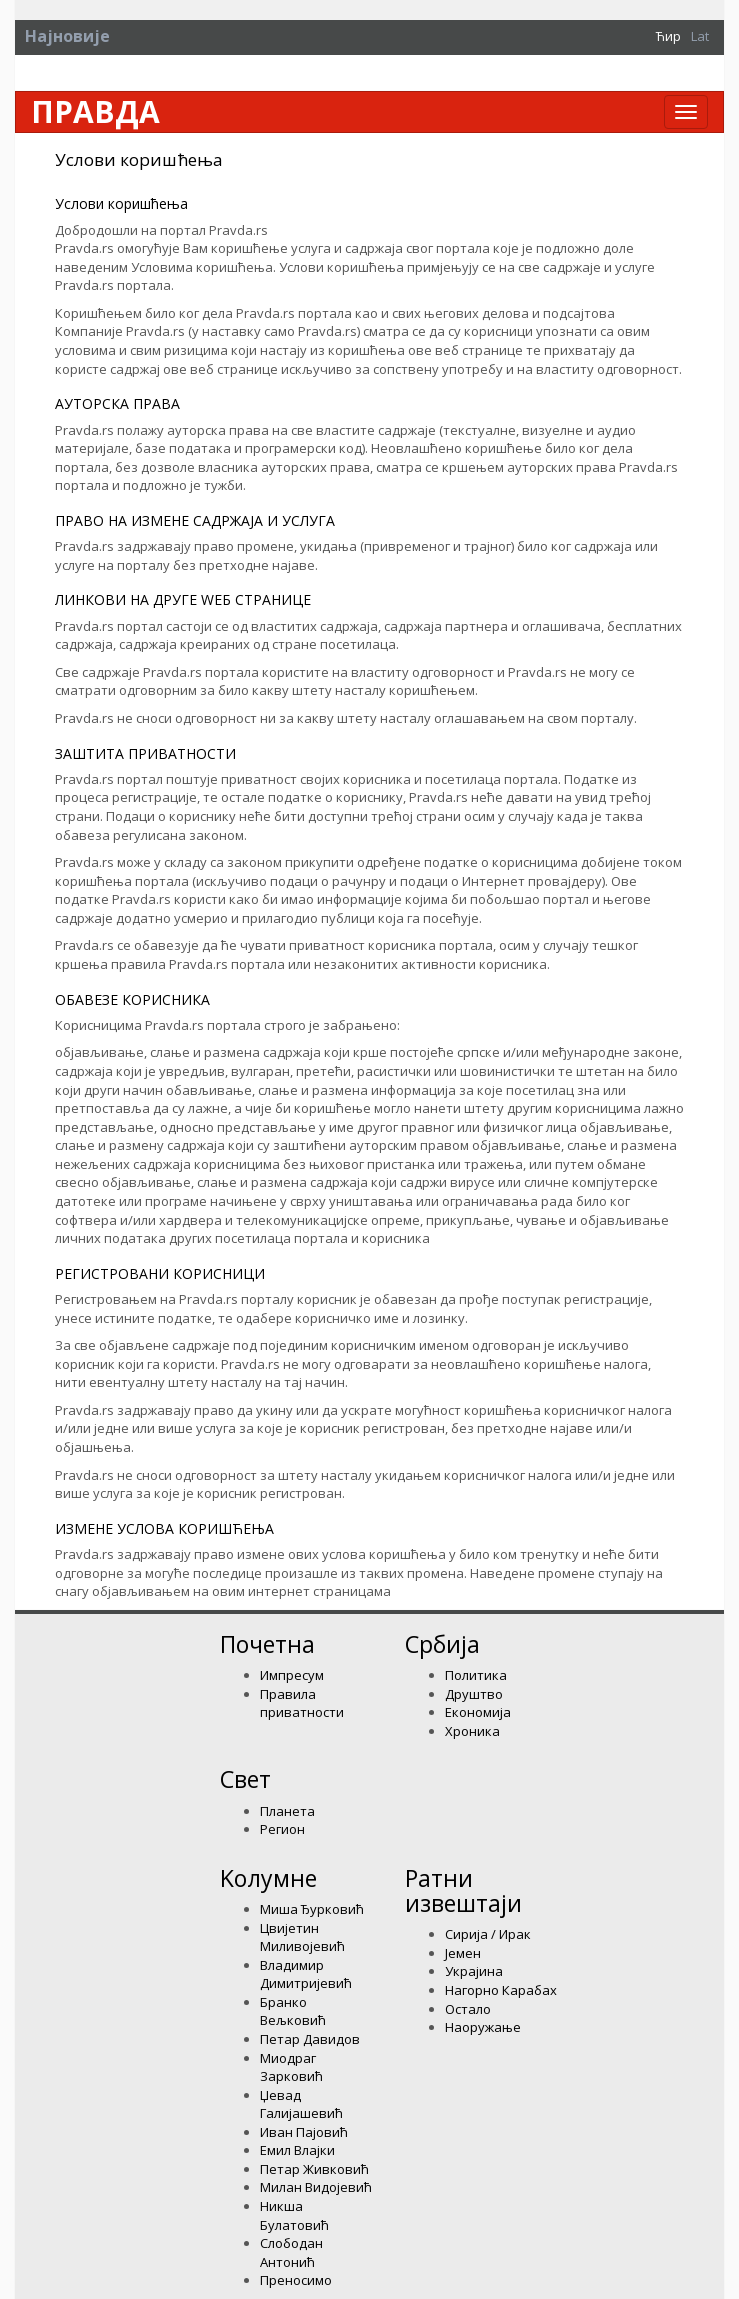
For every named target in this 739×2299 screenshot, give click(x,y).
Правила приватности (302, 1703)
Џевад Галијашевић (301, 2104)
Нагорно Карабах (501, 1990)
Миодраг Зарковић (291, 2067)
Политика (476, 1675)
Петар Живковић (314, 2169)
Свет (245, 1779)
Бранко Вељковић (293, 2011)
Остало (468, 2009)
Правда (95, 112)
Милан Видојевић (316, 2187)
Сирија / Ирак (488, 1934)
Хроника (472, 1731)
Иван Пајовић (304, 2132)
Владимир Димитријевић (306, 1974)
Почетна (267, 1644)
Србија (442, 1644)
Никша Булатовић (294, 2215)
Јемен (463, 1953)
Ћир (668, 36)
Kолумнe (268, 1878)
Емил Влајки (297, 2150)
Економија (478, 1712)
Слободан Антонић (291, 2252)
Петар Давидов (310, 2039)
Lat (700, 36)
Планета (287, 1811)
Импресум (292, 1675)
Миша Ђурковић (312, 1909)
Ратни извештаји (463, 1890)
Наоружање (483, 2027)
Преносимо (296, 2280)
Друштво (474, 1694)
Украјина (474, 1971)
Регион (282, 1829)
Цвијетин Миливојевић (302, 1937)
